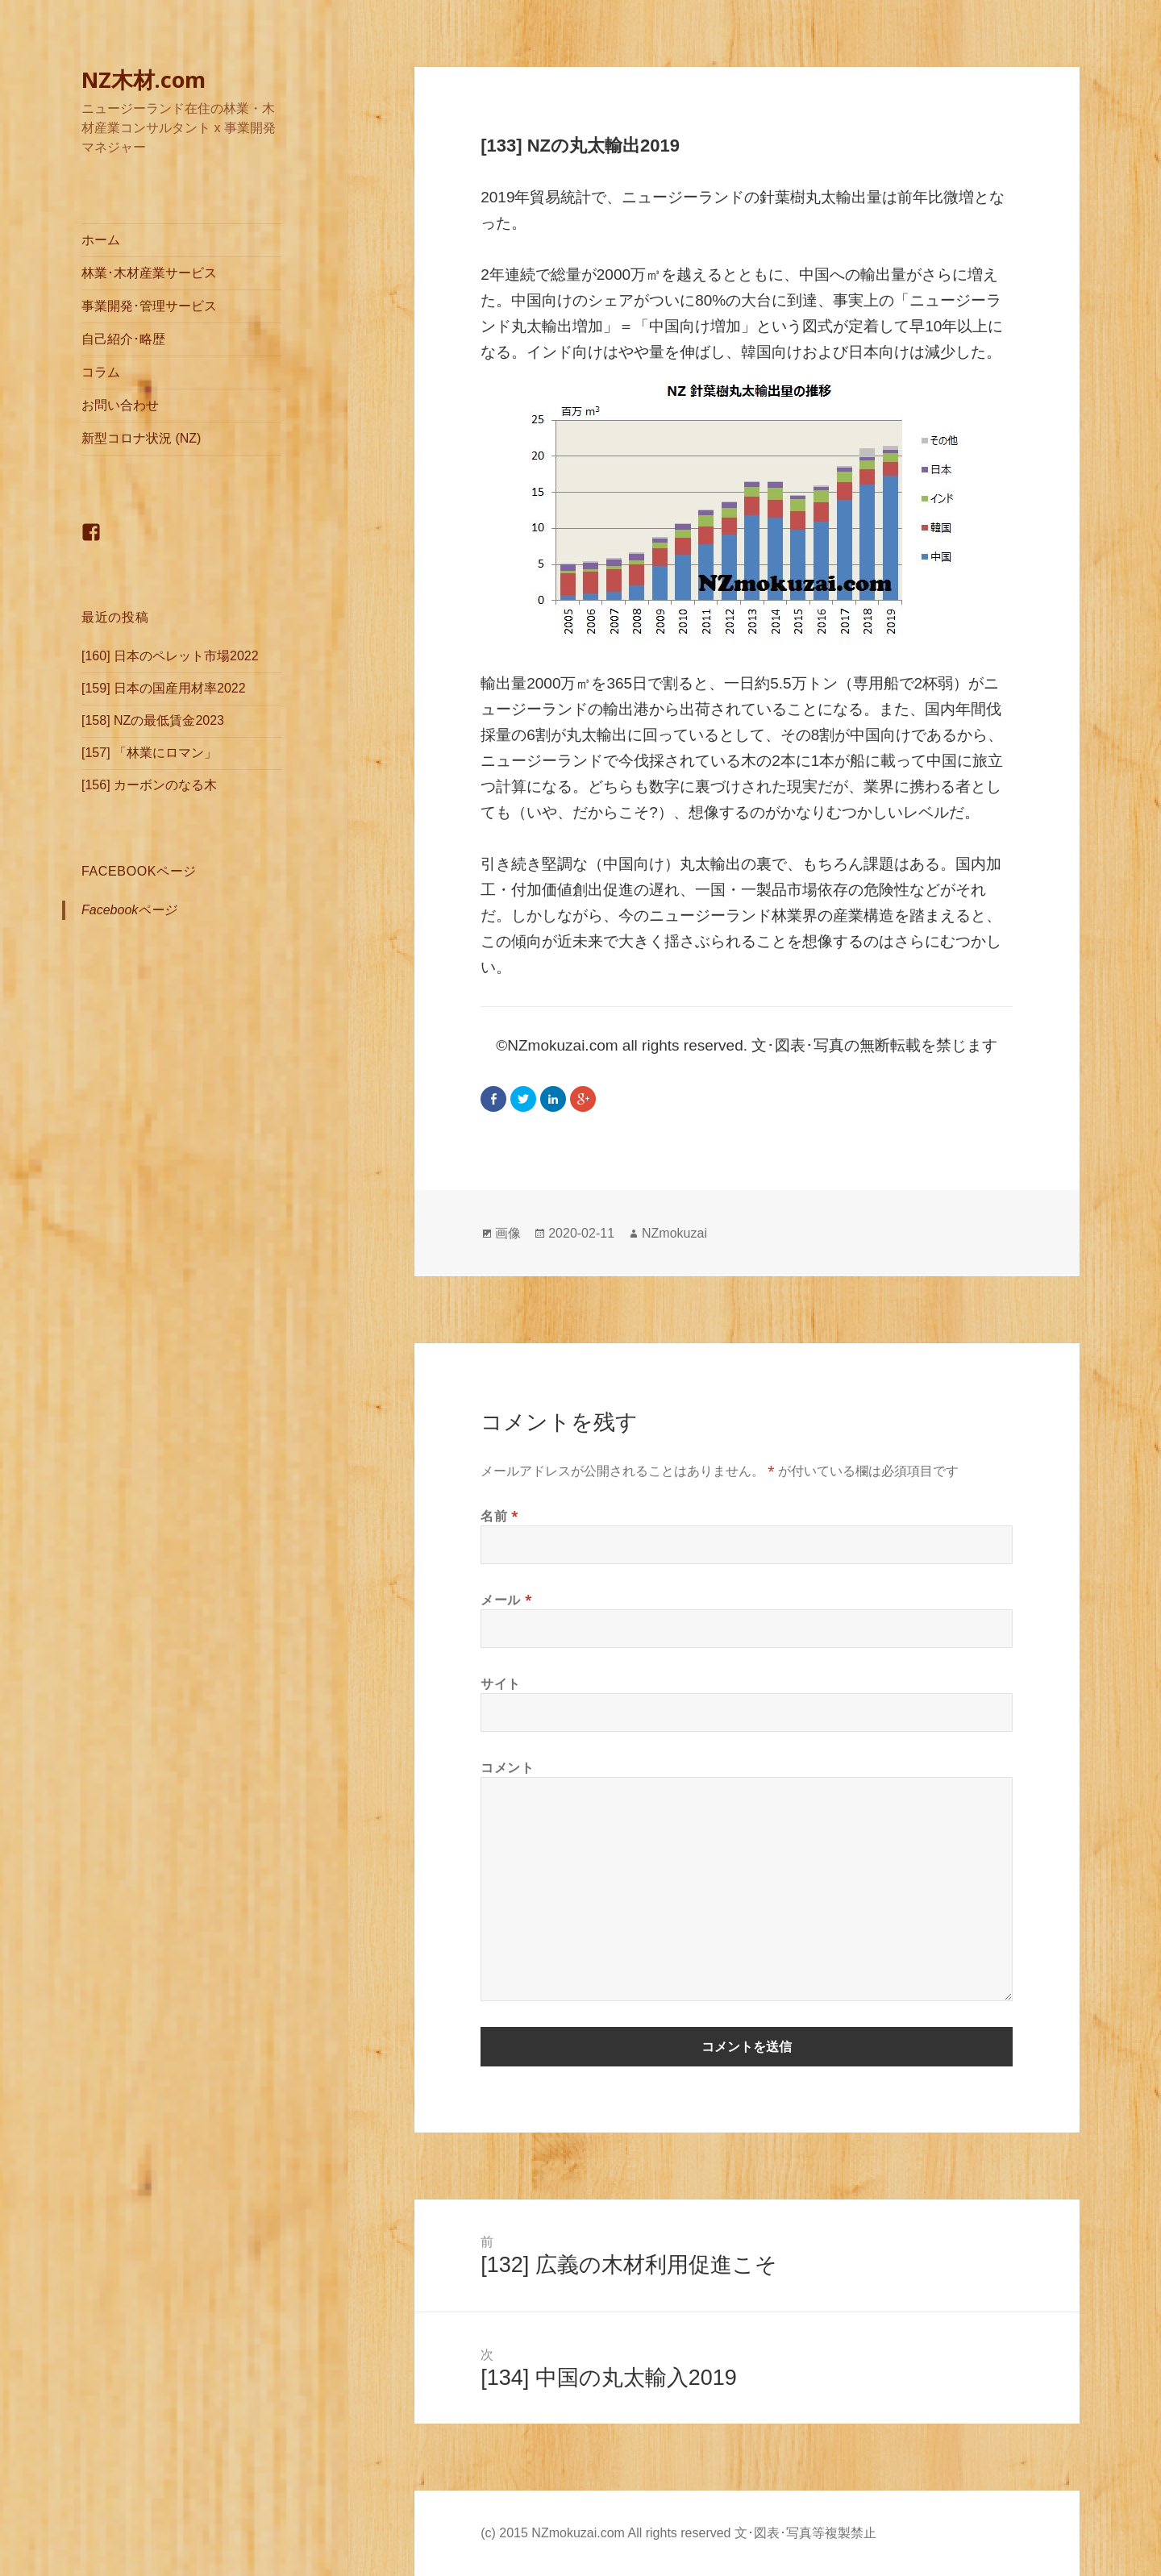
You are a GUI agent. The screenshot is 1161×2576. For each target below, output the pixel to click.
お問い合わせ (120, 405)
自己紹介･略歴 (123, 339)
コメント (508, 1767)
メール (506, 1599)
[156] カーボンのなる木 (149, 785)
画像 (508, 1233)
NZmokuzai (674, 1233)
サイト (501, 1683)
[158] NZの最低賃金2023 (152, 720)
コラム (100, 372)
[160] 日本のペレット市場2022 (170, 656)
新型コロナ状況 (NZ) (141, 438)
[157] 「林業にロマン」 (149, 752)
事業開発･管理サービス (149, 306)
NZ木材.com (143, 79)
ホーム (100, 240)
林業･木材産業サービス (149, 273)
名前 (500, 1516)
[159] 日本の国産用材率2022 (163, 688)
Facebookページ (139, 871)
